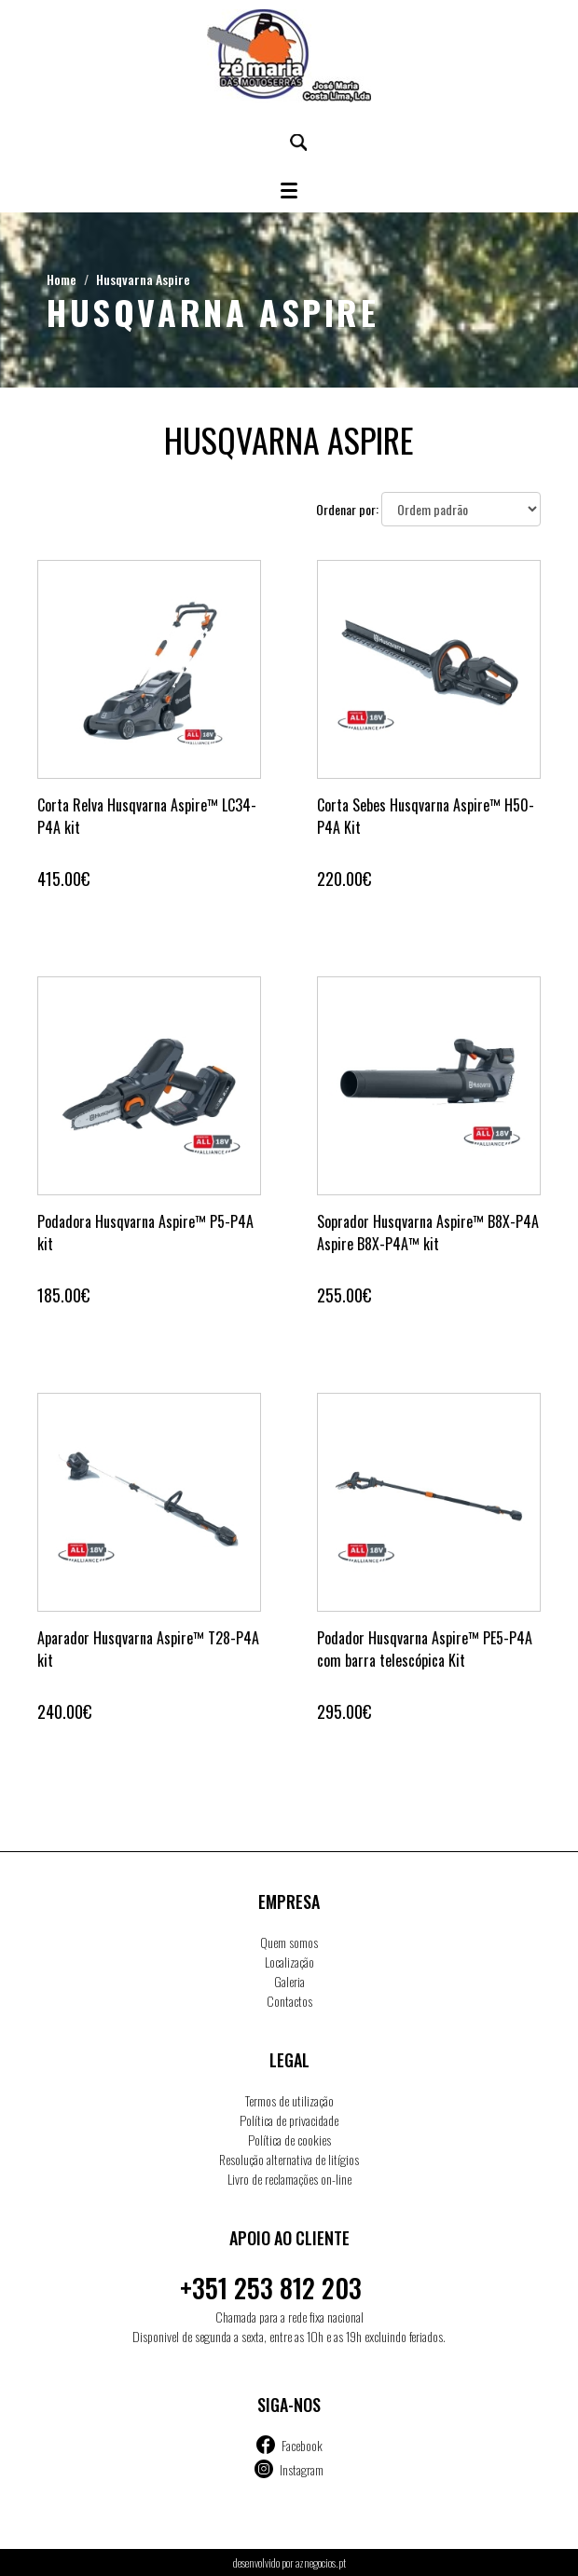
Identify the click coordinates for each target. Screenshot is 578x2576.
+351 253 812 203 (271, 2288)
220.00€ (344, 878)
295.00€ (344, 1711)
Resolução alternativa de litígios (289, 2159)
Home (61, 279)
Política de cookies (289, 2139)
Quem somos (289, 1942)
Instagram (301, 2469)
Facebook (302, 2445)
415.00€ (63, 878)
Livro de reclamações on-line (289, 2178)
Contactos (289, 2000)
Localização (289, 1961)
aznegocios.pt (321, 2562)
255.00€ (344, 1295)
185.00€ (63, 1295)
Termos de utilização (289, 2100)
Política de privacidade (289, 2120)
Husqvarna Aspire (143, 279)
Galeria (289, 1981)
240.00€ (64, 1711)
